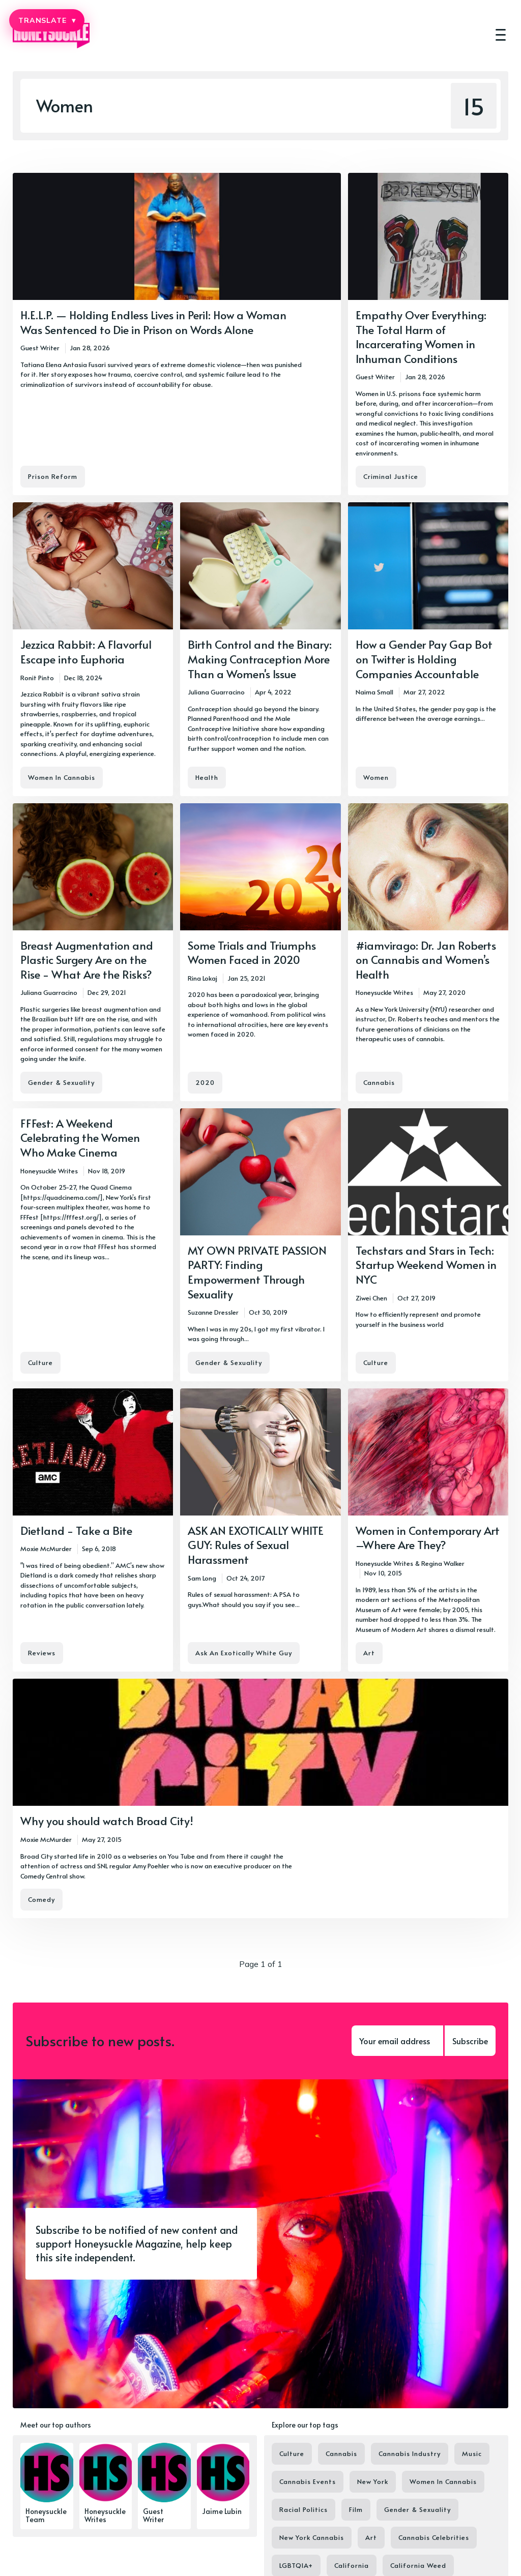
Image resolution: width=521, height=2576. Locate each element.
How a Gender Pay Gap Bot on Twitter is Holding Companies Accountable (424, 659)
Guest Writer (40, 347)
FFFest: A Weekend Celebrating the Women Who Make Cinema (80, 1137)
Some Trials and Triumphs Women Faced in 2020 (252, 952)
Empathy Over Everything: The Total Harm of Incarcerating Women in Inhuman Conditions (421, 336)
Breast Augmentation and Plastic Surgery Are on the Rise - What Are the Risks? (86, 959)
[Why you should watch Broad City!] (260, 1798)
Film (356, 2509)
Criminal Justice (390, 476)
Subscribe (470, 2040)
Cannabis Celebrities (433, 2537)
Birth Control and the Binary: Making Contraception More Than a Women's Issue (260, 659)
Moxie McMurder (46, 1548)
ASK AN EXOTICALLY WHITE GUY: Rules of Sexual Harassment (256, 1545)
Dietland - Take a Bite (76, 1530)
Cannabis (379, 1082)
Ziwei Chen (371, 1297)
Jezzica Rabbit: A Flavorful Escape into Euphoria (86, 651)
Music (472, 2453)
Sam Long (202, 1578)
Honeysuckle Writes (384, 992)
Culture (40, 1362)
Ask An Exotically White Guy (243, 1652)
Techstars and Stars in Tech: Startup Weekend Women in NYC (426, 1264)
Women (376, 777)
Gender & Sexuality (61, 1082)
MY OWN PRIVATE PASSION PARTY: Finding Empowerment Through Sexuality (257, 1271)
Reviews (41, 1652)
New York (372, 2481)
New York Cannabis (311, 2537)
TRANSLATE (46, 20)
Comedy (41, 1899)
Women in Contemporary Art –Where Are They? (428, 1538)
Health (206, 777)
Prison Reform (52, 476)
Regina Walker (443, 1563)
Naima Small (374, 691)
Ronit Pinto (37, 677)
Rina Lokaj (202, 978)
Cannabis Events (307, 2481)
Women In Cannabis (61, 777)
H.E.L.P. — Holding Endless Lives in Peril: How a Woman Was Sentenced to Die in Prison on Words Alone (153, 322)
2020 (205, 1082)
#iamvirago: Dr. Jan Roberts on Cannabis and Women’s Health (426, 959)
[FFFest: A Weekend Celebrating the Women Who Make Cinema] (93, 1244)
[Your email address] (397, 2040)
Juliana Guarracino (216, 691)
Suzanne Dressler (213, 1312)
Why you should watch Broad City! (106, 1820)
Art (369, 1652)
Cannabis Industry (410, 2453)
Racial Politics (303, 2509)
